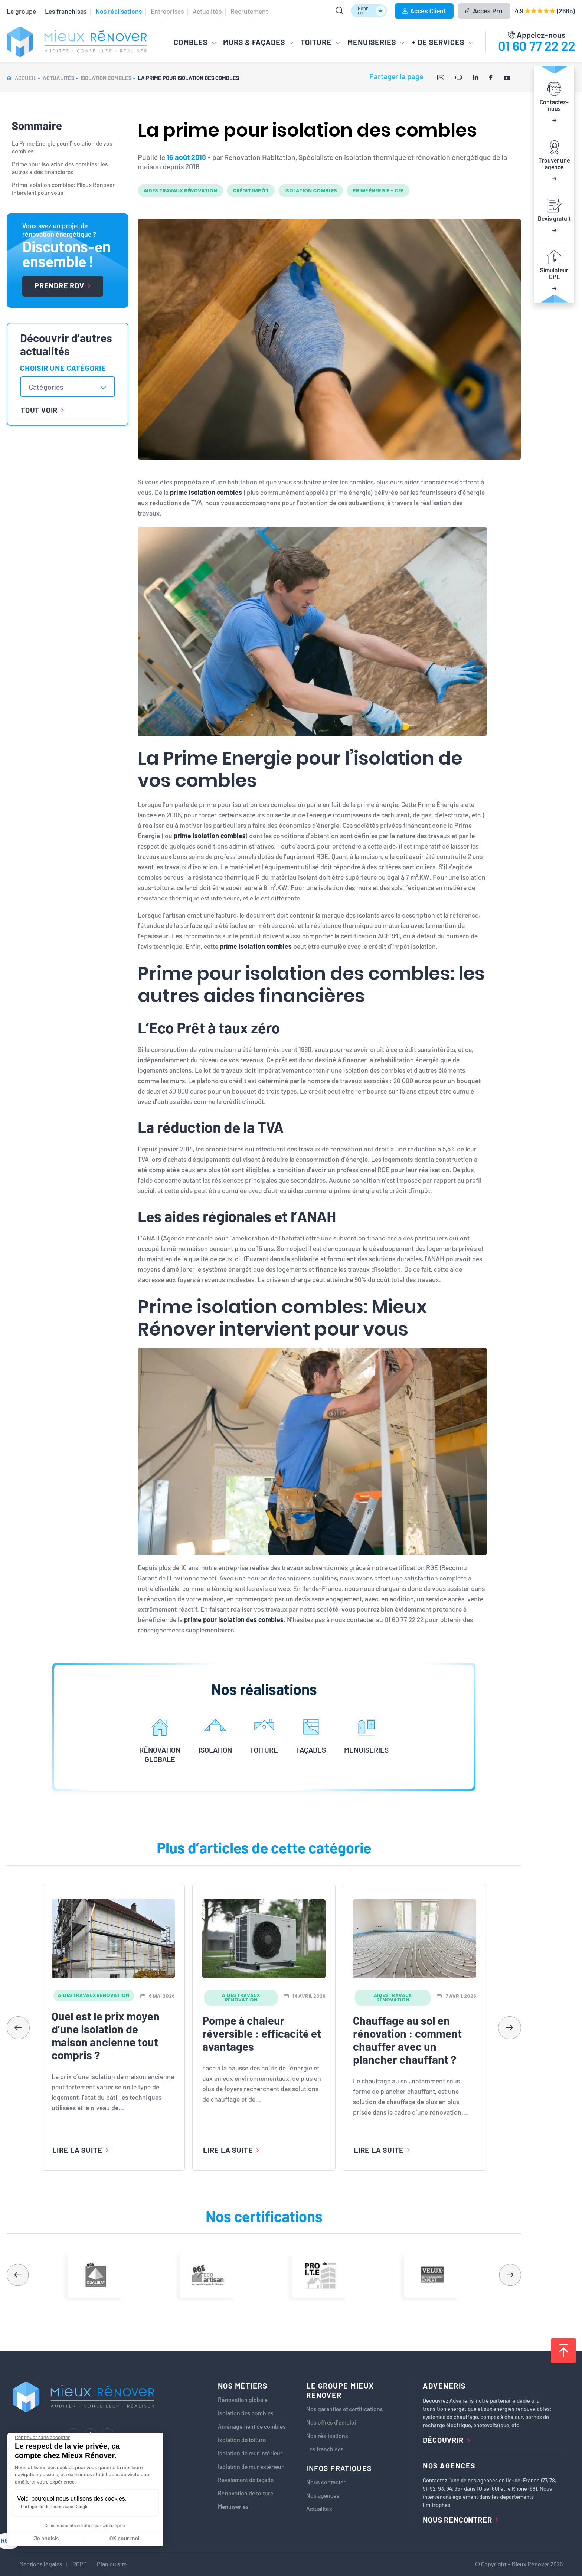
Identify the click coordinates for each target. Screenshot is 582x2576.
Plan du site (112, 2563)
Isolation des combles (246, 2413)
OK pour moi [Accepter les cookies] (124, 2539)
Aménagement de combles (252, 2426)
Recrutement (249, 11)
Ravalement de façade (246, 2480)
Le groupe (21, 11)
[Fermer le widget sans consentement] (42, 2437)
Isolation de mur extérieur (251, 2466)
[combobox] (67, 386)
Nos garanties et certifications (344, 2409)
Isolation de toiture (242, 2439)
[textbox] (50, 387)
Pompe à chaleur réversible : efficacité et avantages (261, 2033)
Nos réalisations (118, 11)
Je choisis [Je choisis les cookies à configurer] (46, 2539)
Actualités (207, 11)
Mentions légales (40, 2563)
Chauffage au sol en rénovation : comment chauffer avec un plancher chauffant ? (407, 2040)
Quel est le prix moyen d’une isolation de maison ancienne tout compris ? (106, 2035)
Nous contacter (326, 2482)
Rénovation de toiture (245, 2493)
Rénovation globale (243, 2399)
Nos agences (322, 2495)
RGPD (79, 2563)
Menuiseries (233, 2506)
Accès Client (424, 11)
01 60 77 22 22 (536, 45)
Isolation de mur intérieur (250, 2453)
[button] (509, 2027)
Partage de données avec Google (55, 2506)
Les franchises (65, 11)
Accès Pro (483, 11)
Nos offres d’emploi (331, 2422)
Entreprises (167, 11)
